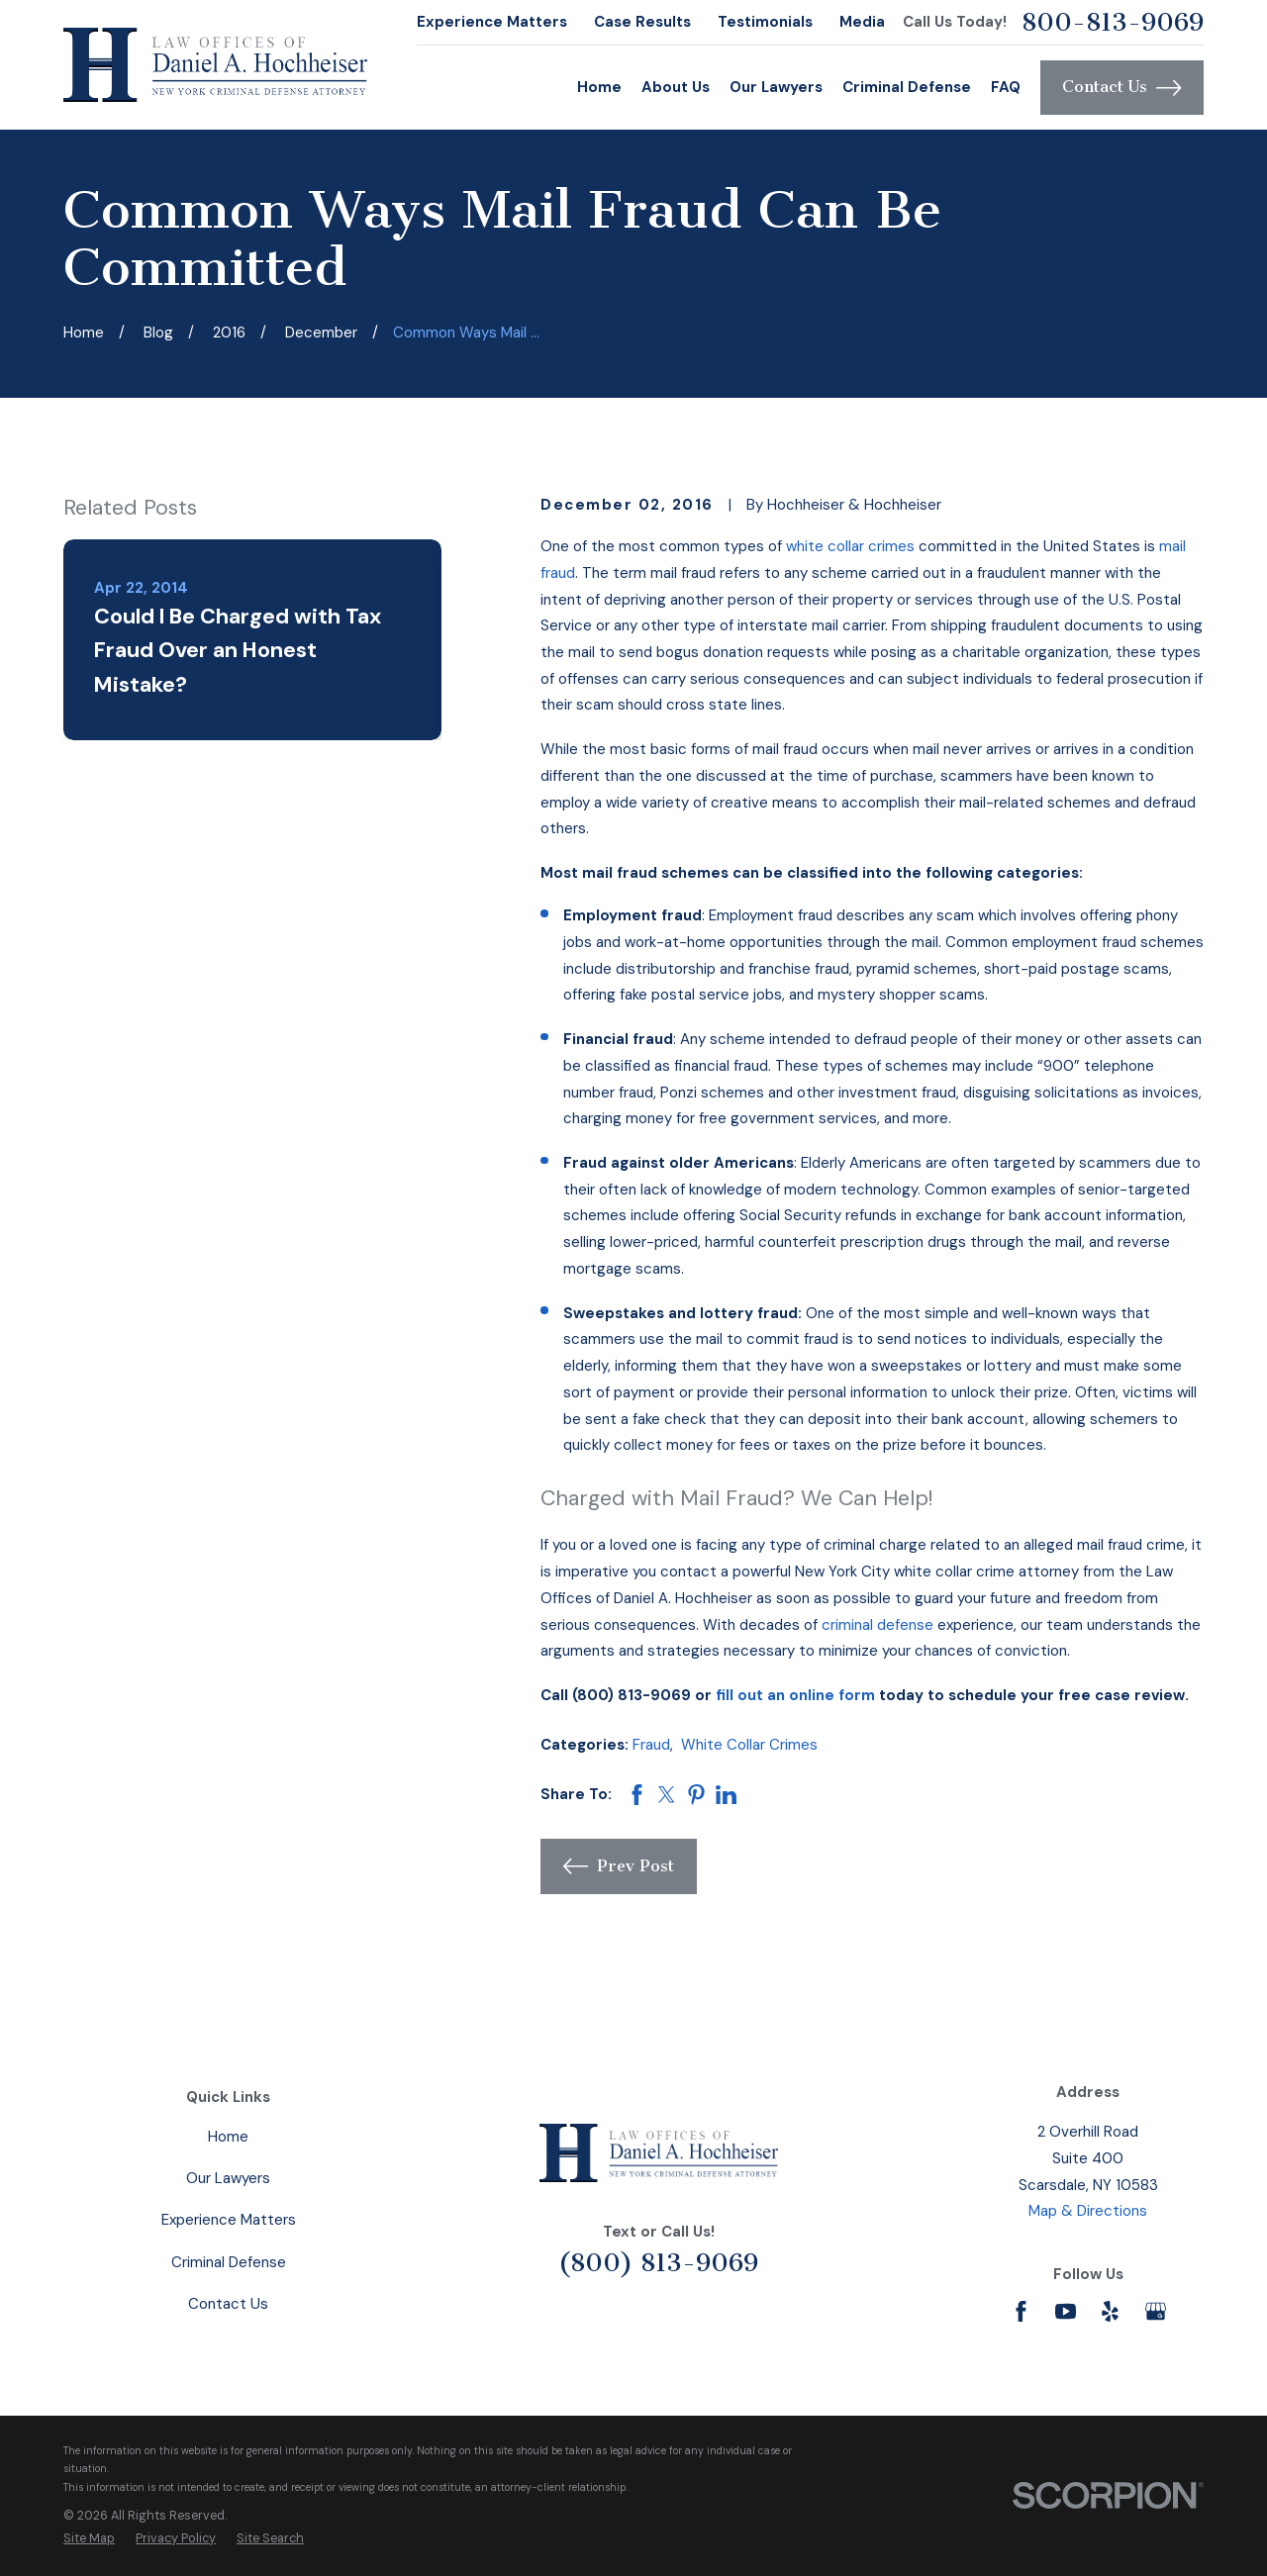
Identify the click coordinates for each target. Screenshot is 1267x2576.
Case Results (642, 22)
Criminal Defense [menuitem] (906, 87)
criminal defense (877, 1625)
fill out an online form (795, 1695)
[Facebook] (1021, 2311)
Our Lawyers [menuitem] (776, 87)
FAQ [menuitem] (1006, 87)
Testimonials (765, 22)
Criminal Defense (228, 2262)
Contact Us (1122, 88)
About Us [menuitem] (675, 87)
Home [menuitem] (599, 87)
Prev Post (619, 1866)
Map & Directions (1087, 2211)
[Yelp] (1110, 2311)
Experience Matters (492, 22)
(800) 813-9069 (658, 2262)
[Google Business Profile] (1155, 2311)
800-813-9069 (1113, 22)
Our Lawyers (228, 2178)
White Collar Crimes (749, 1745)
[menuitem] (89, 2538)
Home (228, 2137)
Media (862, 22)
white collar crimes (850, 546)
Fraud (651, 1745)
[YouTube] (1065, 2311)
